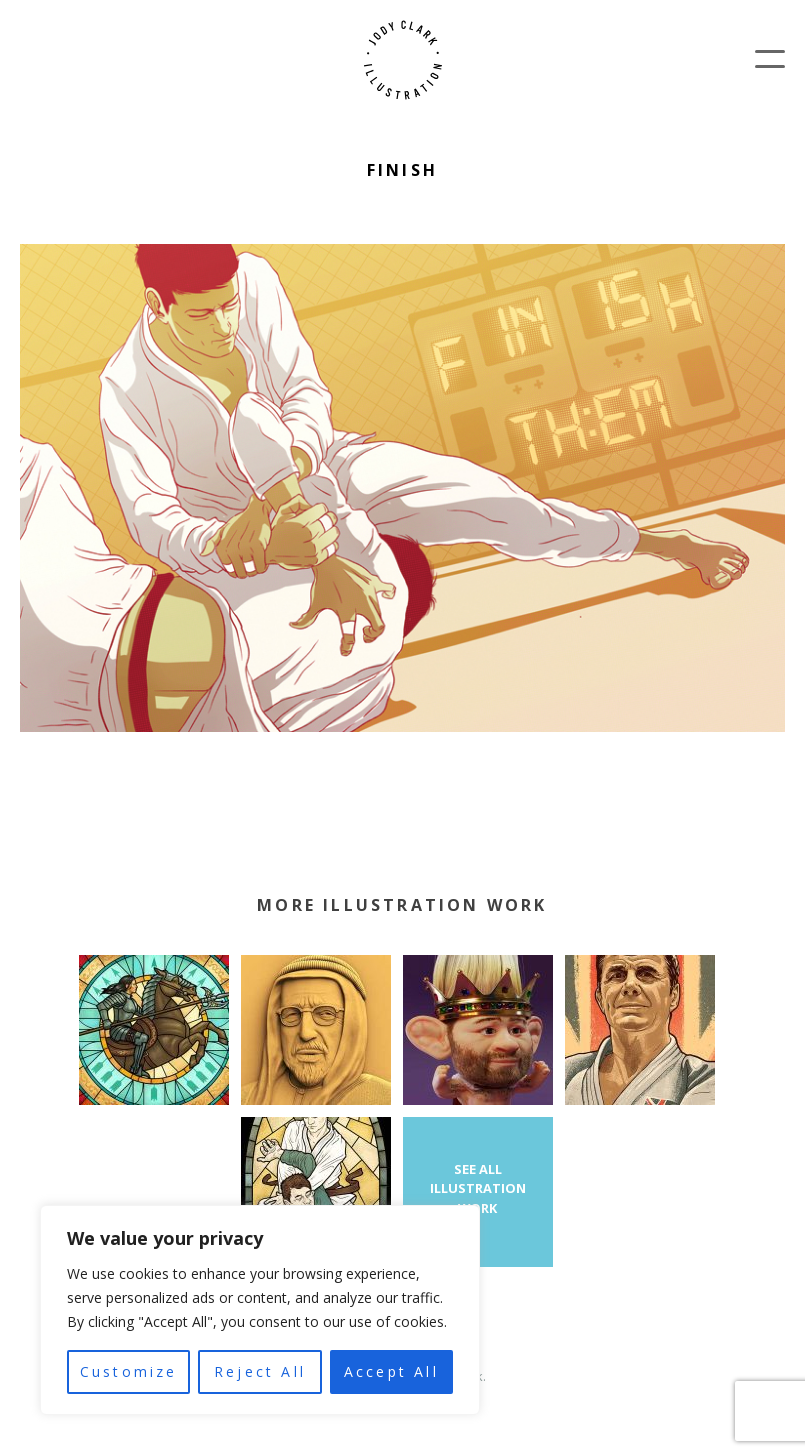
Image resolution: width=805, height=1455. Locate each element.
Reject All (260, 1371)
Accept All (391, 1371)
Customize (129, 1371)
